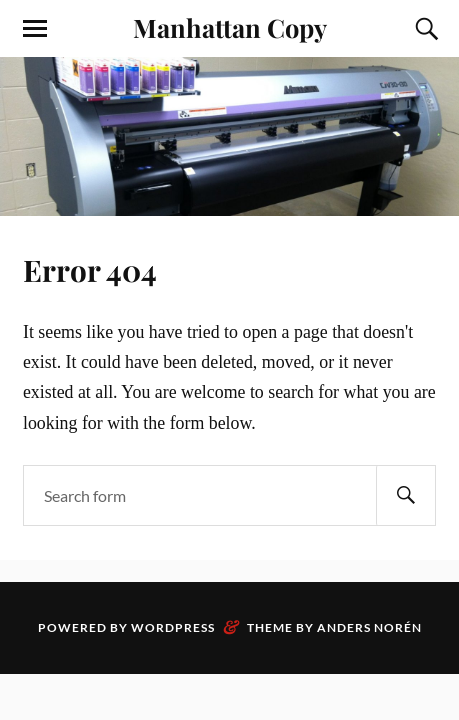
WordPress (173, 627)
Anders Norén (369, 627)
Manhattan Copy (230, 27)
